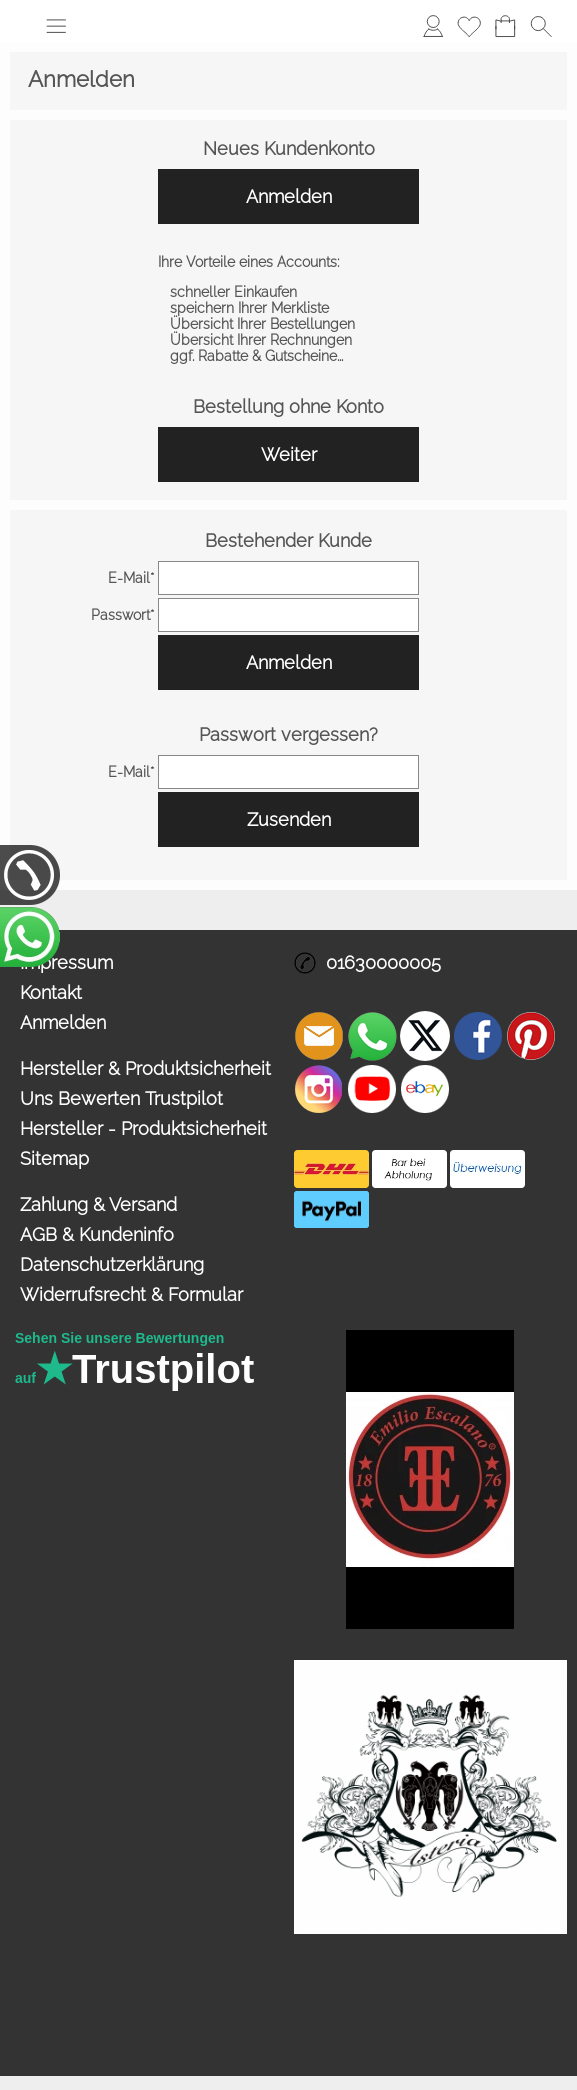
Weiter (289, 454)
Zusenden (289, 819)
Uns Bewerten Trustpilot (121, 1098)
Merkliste (469, 25)
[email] (288, 578)
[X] (425, 1036)
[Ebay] (425, 1089)
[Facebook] (478, 1036)
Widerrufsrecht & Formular (131, 1294)
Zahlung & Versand (98, 1204)
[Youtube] (372, 1089)
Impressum (66, 962)
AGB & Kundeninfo (97, 1234)
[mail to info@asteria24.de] (319, 1036)
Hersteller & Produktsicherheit (145, 1068)
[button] (56, 26)
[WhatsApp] (372, 1036)
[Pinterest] (531, 1036)
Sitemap (54, 1158)
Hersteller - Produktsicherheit (143, 1128)
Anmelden (433, 25)
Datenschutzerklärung (112, 1264)
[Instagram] (319, 1089)
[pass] (288, 615)
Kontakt (51, 992)
